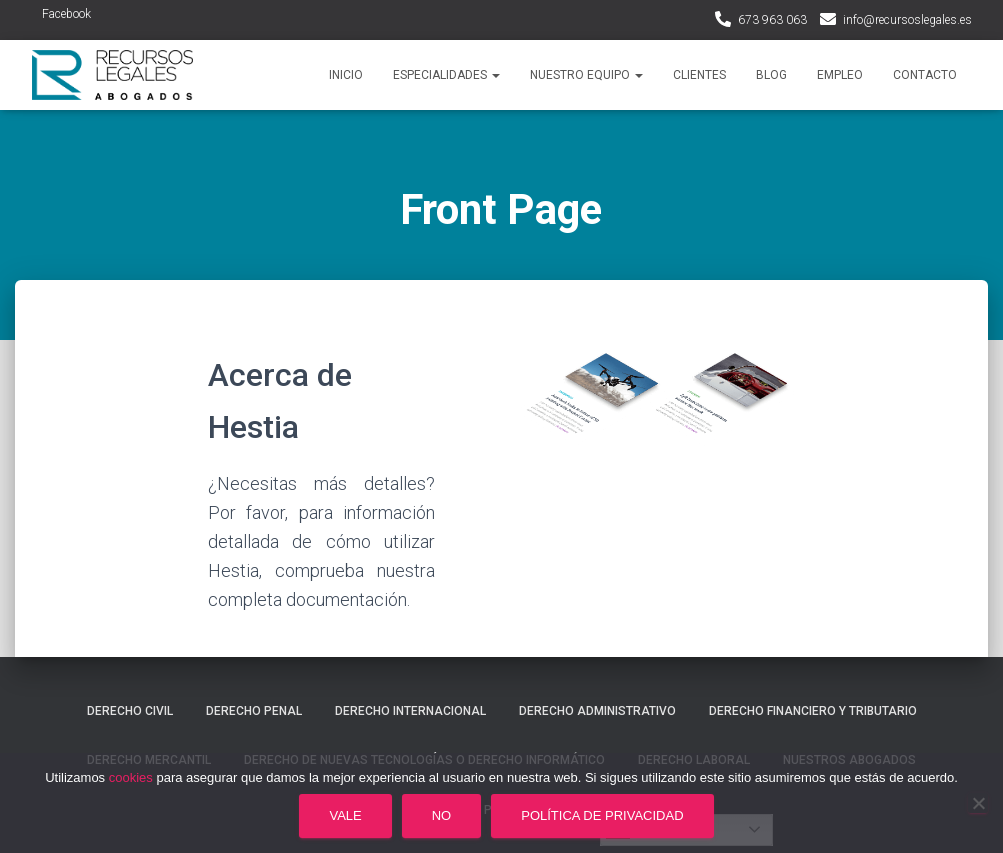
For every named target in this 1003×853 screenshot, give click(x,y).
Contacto (925, 75)
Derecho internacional (410, 711)
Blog (771, 75)
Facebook (66, 14)
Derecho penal (254, 711)
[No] (978, 803)
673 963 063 (772, 20)
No (442, 815)
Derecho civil (130, 711)
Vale (345, 815)
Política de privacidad (602, 815)
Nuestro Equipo (586, 75)
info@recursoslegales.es (907, 20)
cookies (131, 777)
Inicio (346, 75)
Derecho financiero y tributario (813, 711)
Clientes (699, 75)
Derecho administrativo (597, 711)
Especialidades (446, 75)
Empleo (840, 75)
